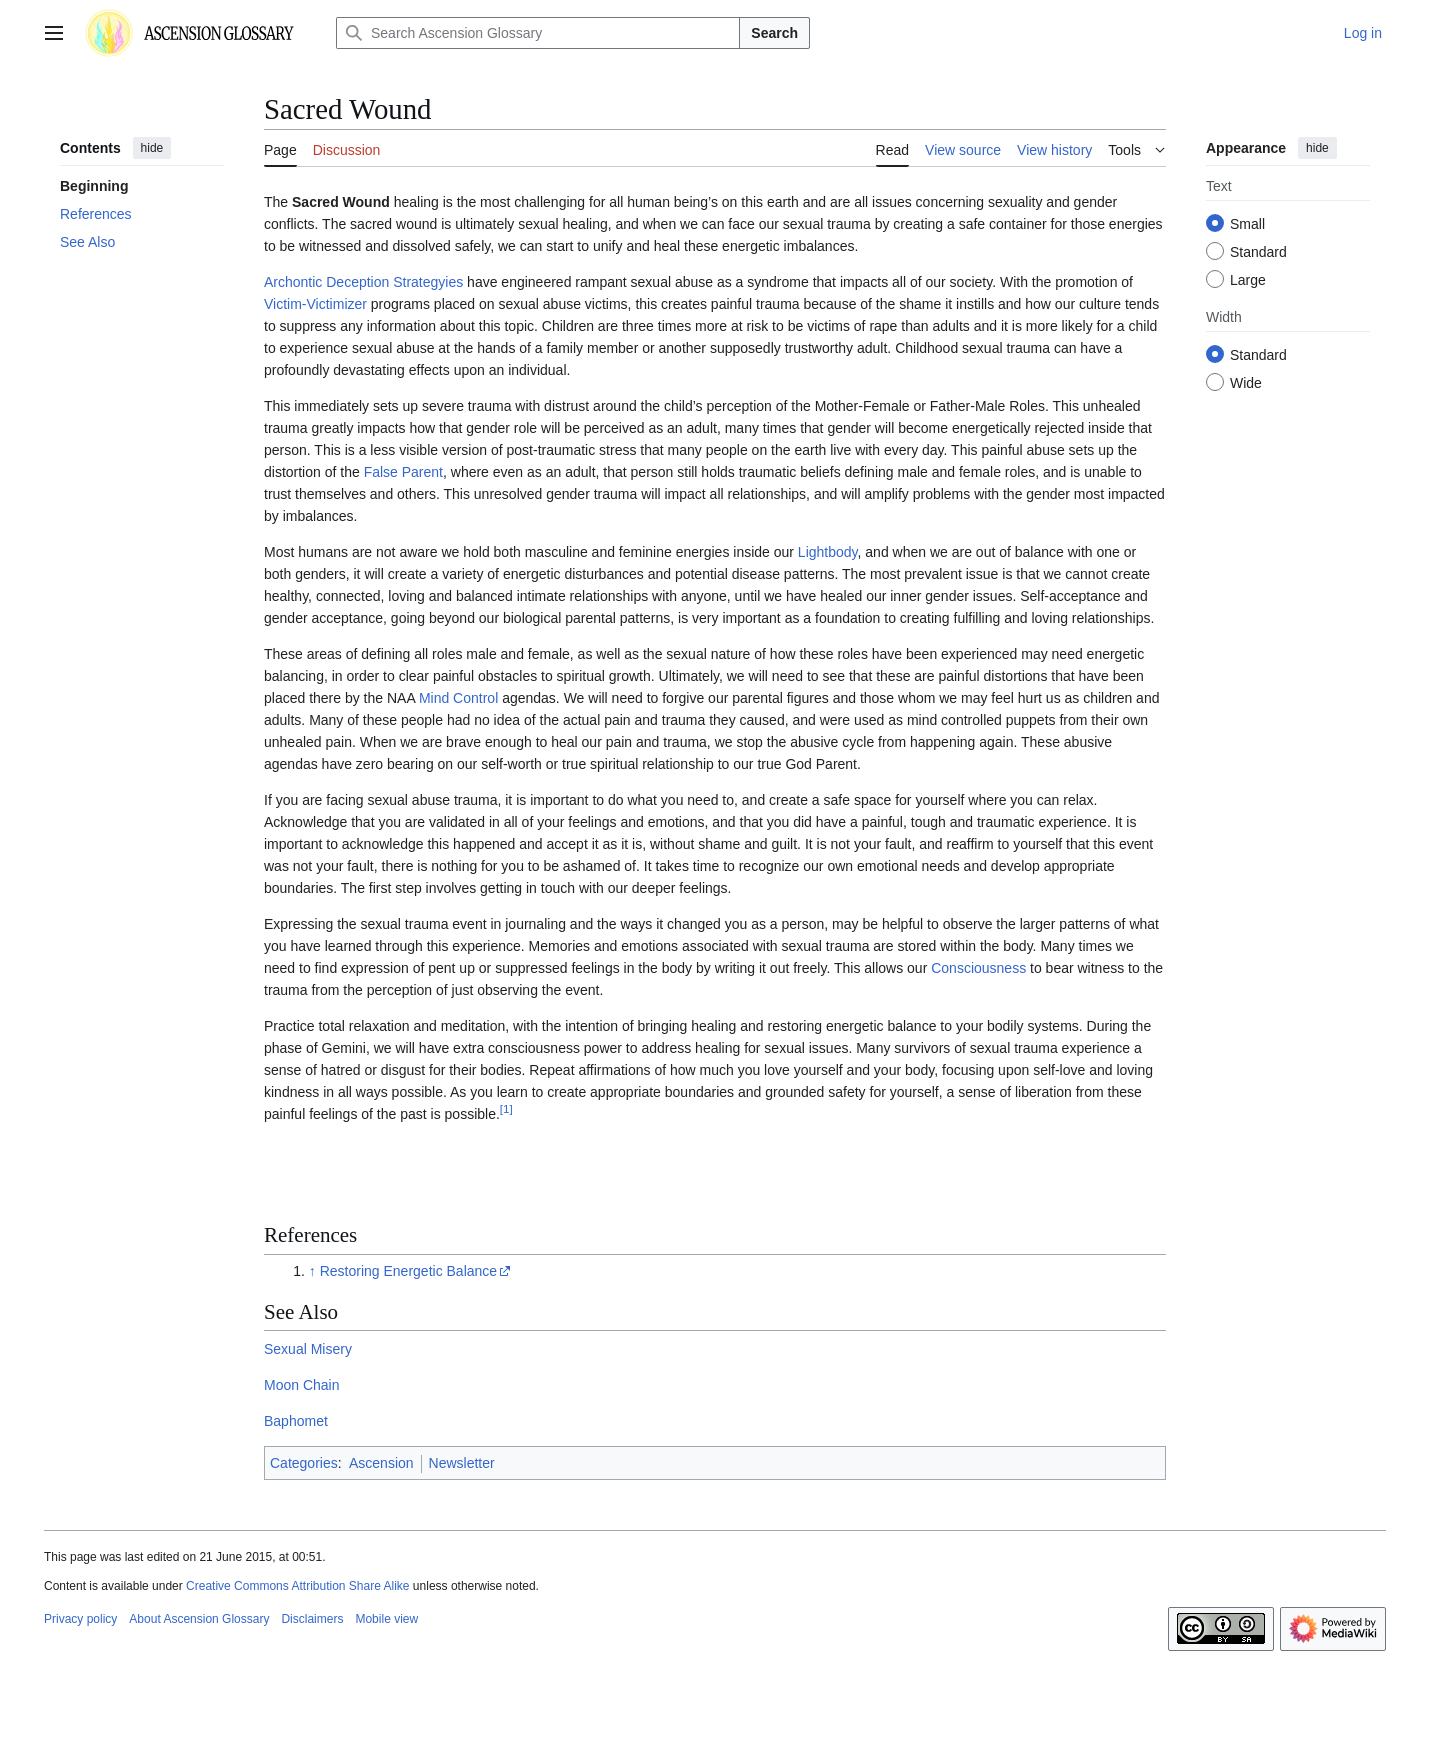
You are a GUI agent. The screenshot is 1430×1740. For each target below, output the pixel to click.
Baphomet (296, 1421)
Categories (304, 1463)
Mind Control (458, 698)
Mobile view (386, 1619)
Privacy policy (80, 1619)
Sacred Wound (341, 202)
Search (774, 33)
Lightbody (828, 552)
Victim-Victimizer (315, 304)
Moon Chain (302, 1385)
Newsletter (462, 1463)
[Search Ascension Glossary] (538, 33)
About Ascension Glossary (199, 1619)
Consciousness (978, 968)
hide (152, 148)
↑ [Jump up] (312, 1271)
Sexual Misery (308, 1349)
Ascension (381, 1463)
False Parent (403, 472)
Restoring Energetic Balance (408, 1271)
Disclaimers (312, 1619)
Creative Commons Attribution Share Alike (297, 1586)
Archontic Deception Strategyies (363, 282)
